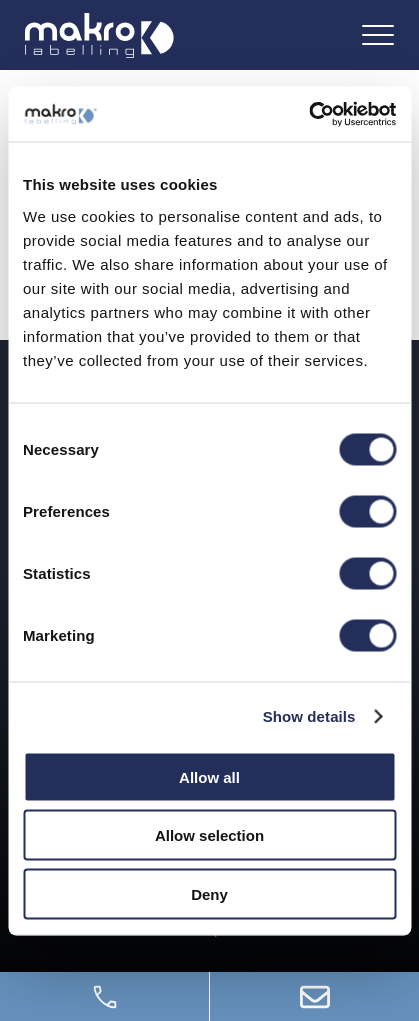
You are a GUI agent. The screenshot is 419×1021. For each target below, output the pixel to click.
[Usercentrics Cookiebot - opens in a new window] (308, 114)
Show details (309, 716)
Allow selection (209, 835)
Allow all (209, 776)
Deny (209, 893)
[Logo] (99, 35)
